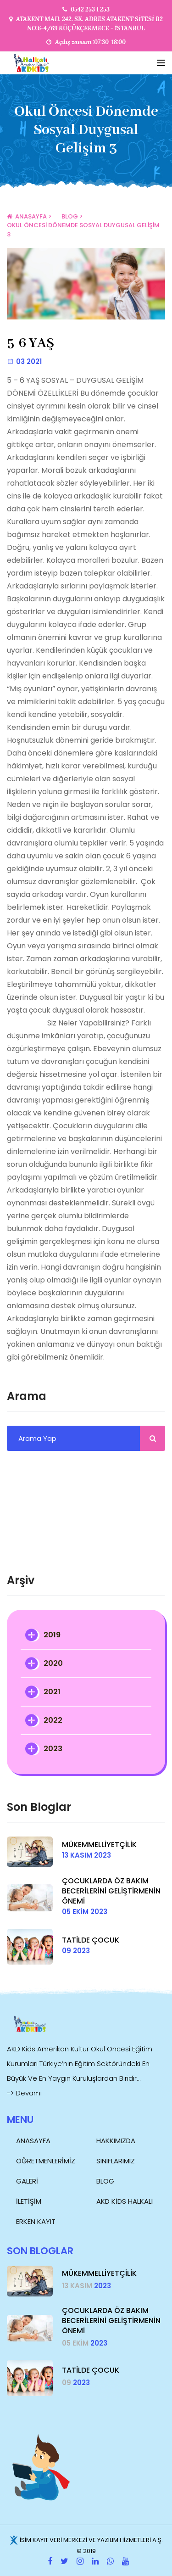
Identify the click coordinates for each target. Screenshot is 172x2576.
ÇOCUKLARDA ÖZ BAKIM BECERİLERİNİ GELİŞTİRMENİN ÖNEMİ (111, 1891)
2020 (53, 1663)
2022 (53, 1720)
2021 (52, 1691)
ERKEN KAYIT (35, 2221)
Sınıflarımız (115, 2161)
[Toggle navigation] (161, 63)
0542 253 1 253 (90, 9)
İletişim (28, 2201)
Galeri (27, 2181)
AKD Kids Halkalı (124, 2201)
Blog (105, 2181)
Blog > (71, 216)
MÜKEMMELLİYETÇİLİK (99, 1844)
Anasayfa (33, 2140)
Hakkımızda (115, 2140)
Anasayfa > (29, 216)
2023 (53, 1748)
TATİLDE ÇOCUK (90, 1940)
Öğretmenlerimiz (45, 2161)
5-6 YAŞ (30, 343)
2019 (52, 1635)
